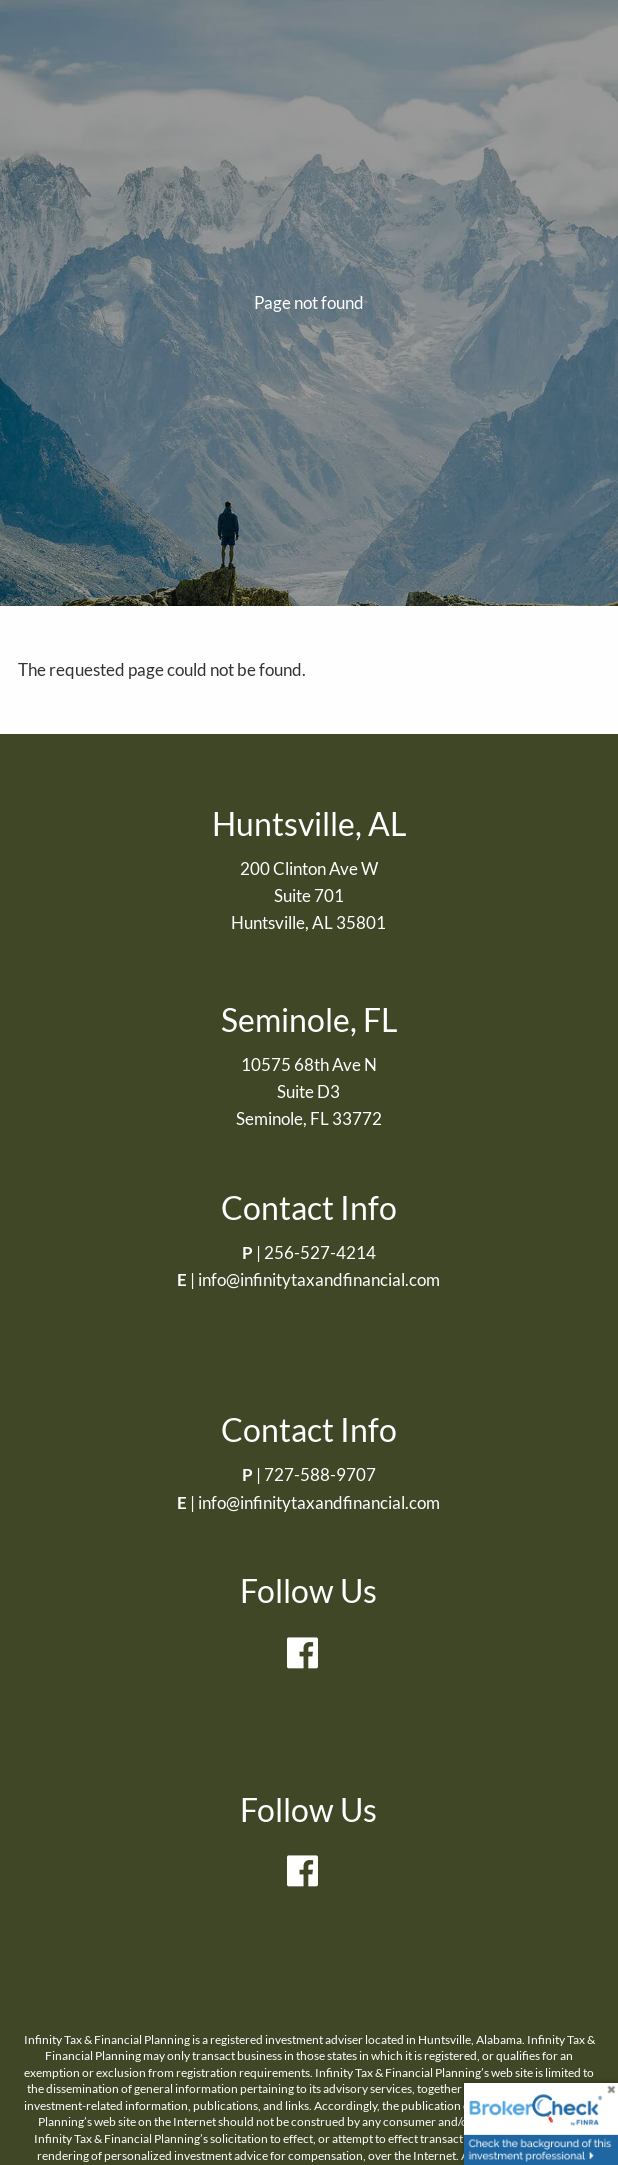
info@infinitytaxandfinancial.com (319, 1279)
